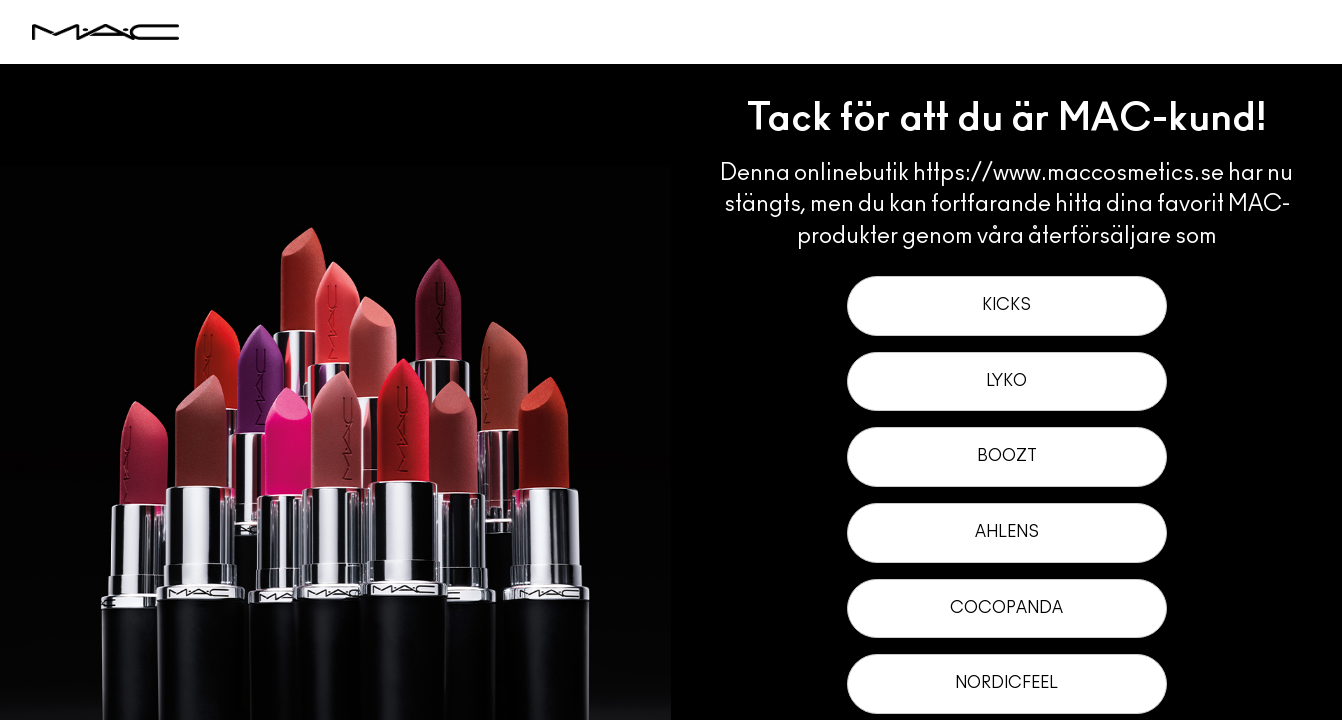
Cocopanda (1006, 608)
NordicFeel (1006, 683)
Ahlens (1007, 532)
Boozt (1007, 456)
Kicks (1006, 305)
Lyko (1006, 381)
